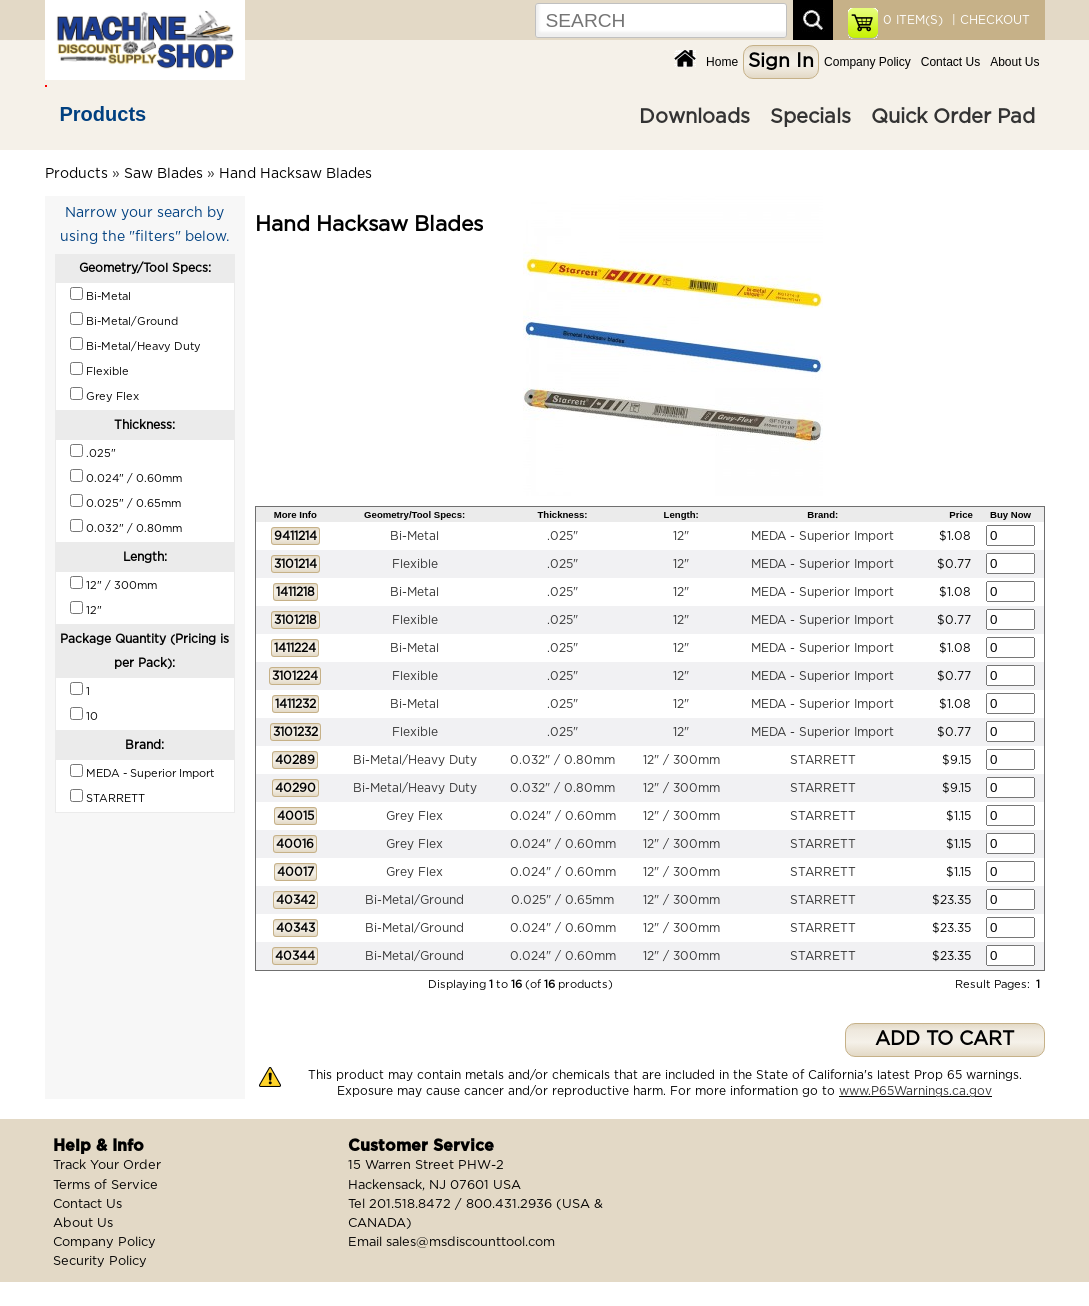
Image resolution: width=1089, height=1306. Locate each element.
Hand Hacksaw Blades (295, 174)
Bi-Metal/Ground (414, 900)
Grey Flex (414, 816)
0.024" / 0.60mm (563, 816)
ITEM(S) (913, 20)
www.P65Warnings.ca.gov (915, 1091)
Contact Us (950, 62)
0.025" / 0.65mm (562, 900)
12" (681, 536)
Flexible (415, 564)
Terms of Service (105, 1185)
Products (103, 114)
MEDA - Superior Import (822, 536)
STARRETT (823, 760)
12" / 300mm (681, 760)
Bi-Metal (414, 536)
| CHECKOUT (989, 20)
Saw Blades (163, 174)
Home (722, 62)
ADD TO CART (944, 1039)
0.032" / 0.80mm (562, 760)
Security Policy (100, 1261)
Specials (810, 117)
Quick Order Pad (953, 117)
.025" (562, 536)
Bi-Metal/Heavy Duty (415, 760)
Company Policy (867, 62)
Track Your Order (107, 1165)
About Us (1014, 62)
